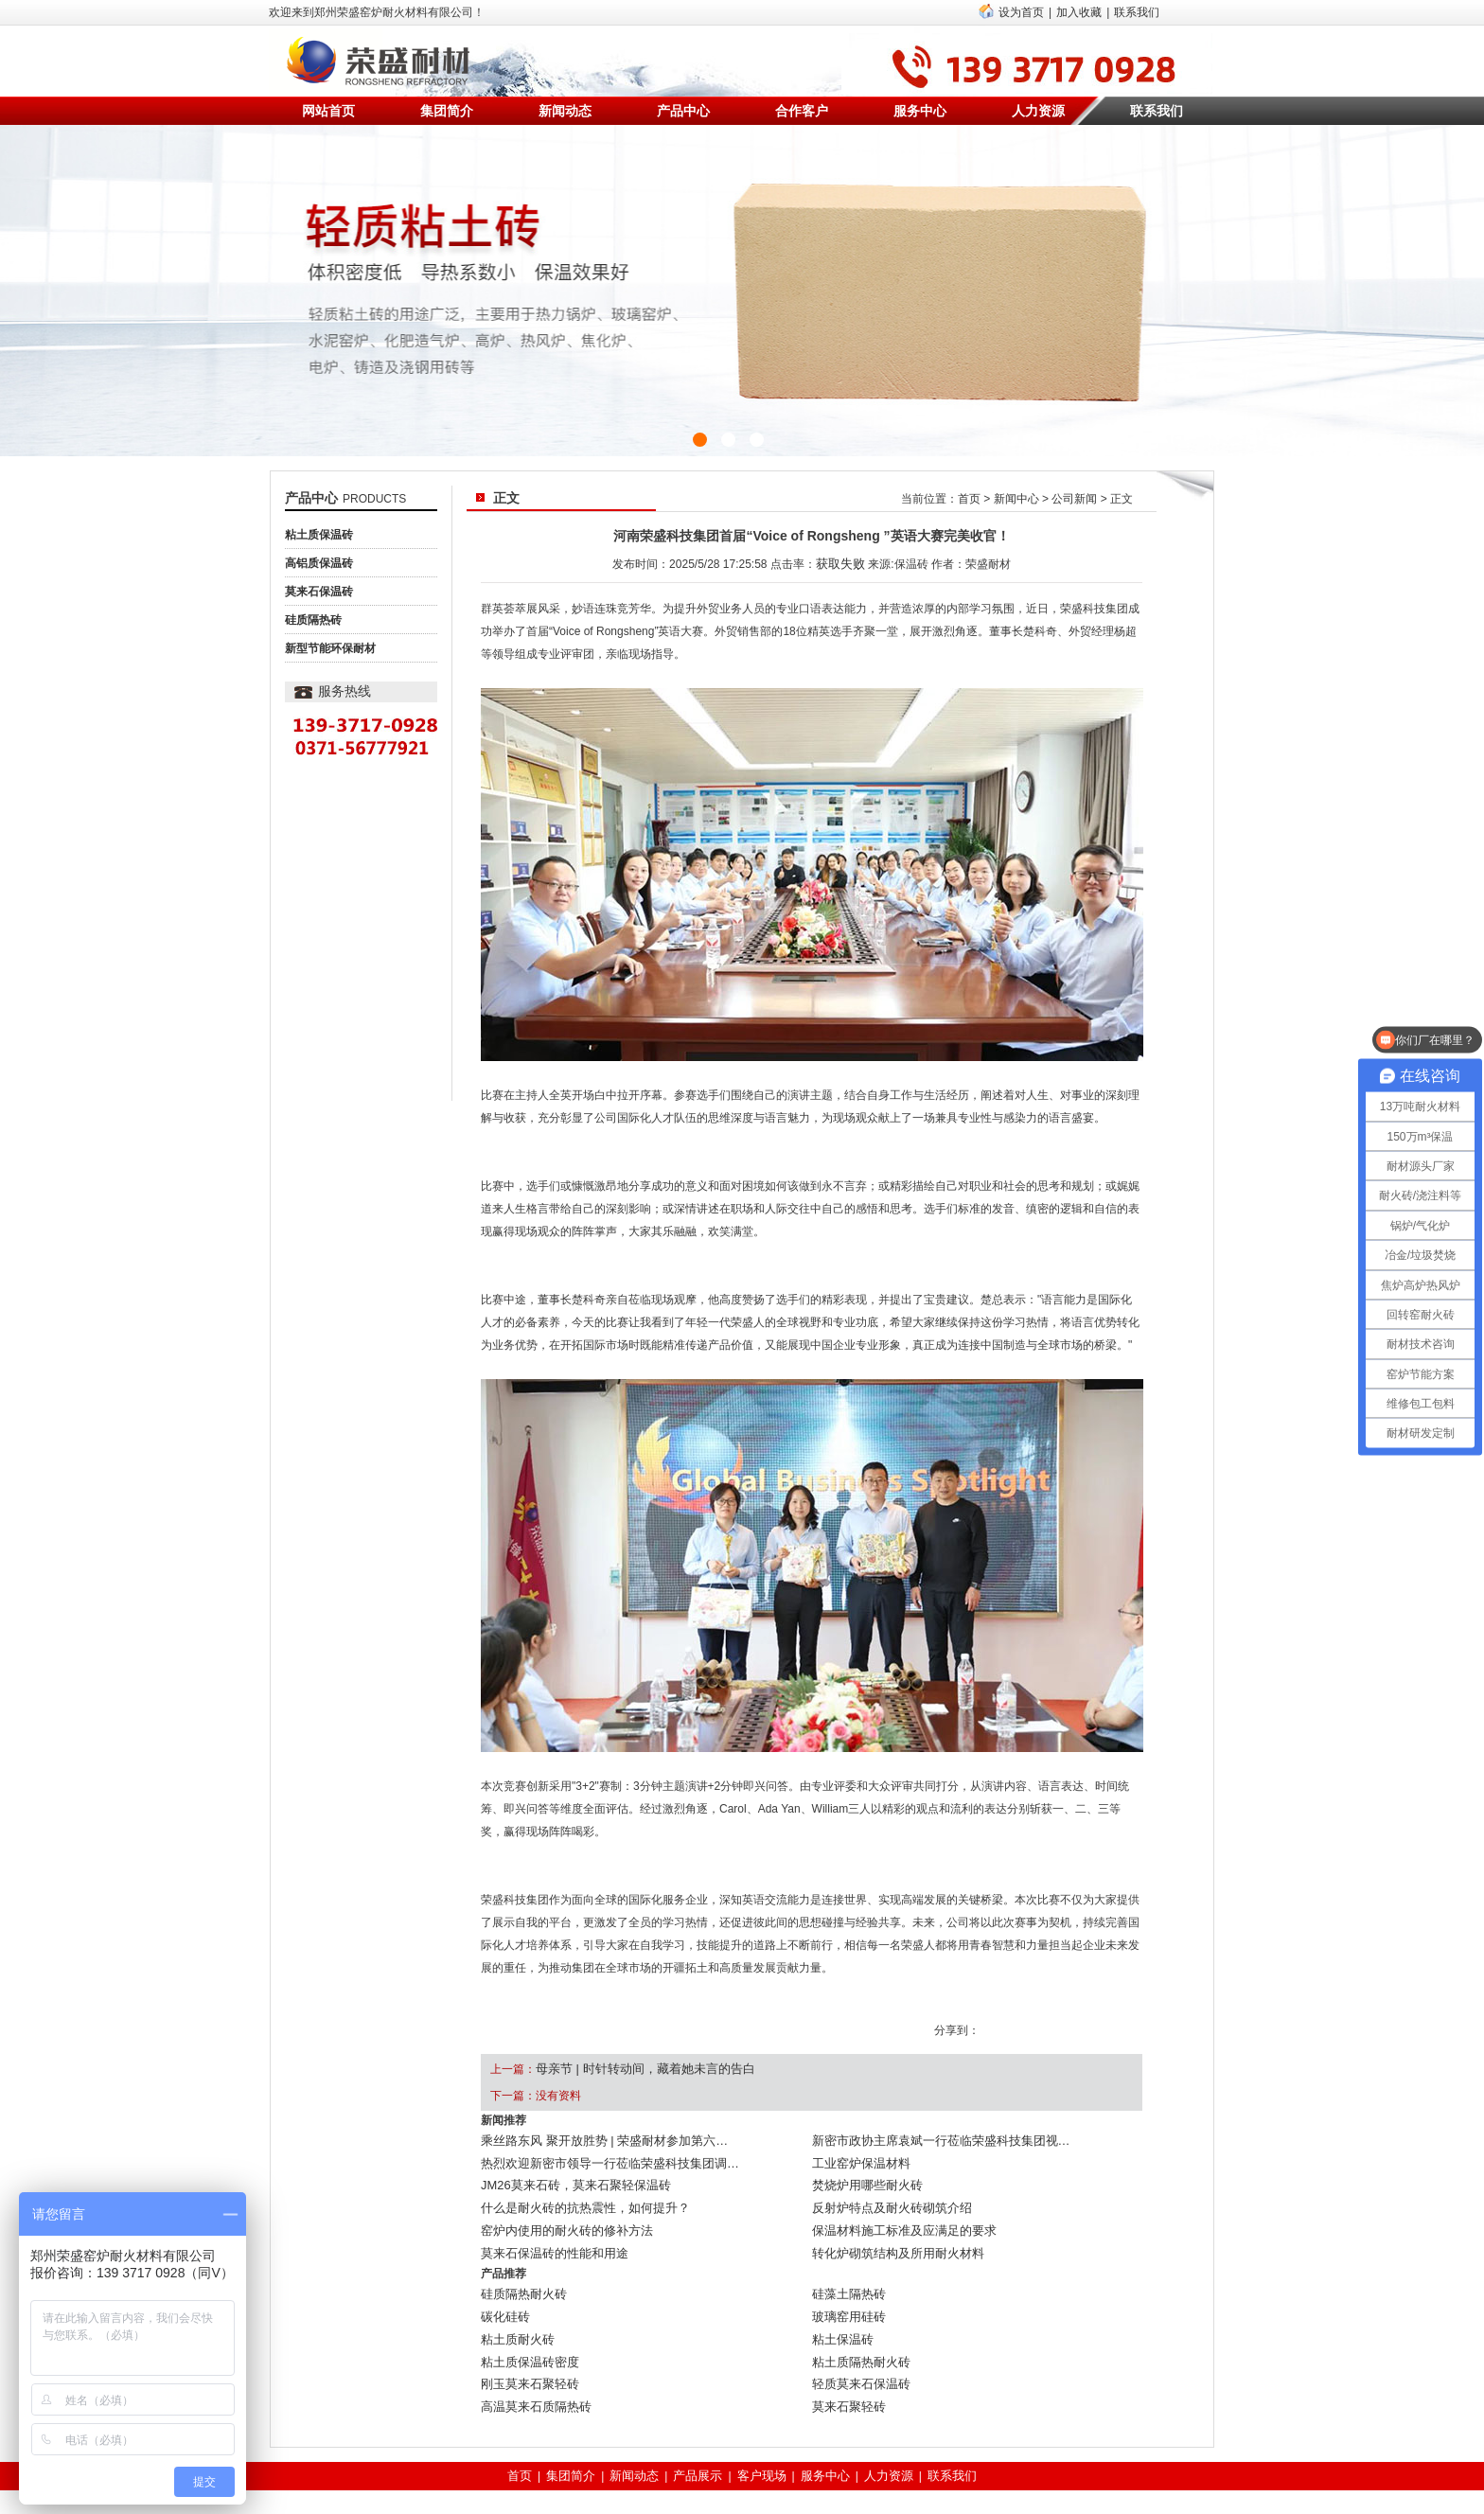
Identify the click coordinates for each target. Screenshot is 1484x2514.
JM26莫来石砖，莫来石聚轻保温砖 (568, 2177)
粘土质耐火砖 (515, 2309)
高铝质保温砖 (319, 563)
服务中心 (919, 110)
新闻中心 (1016, 498)
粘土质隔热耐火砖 (857, 2328)
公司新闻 (1074, 498)
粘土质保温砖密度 (526, 2328)
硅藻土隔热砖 (846, 2271)
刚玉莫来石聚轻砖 (526, 2347)
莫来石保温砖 (319, 591)
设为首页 (1021, 12)
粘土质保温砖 (319, 534)
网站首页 (328, 110)
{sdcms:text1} (742, 290)
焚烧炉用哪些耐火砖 (863, 2177)
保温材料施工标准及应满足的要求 (897, 2215)
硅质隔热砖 (313, 620)
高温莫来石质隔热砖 (532, 2366)
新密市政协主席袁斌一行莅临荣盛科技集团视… (931, 2139)
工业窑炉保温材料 (857, 2158)
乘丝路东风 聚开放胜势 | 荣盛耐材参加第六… (595, 2139)
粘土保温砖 (840, 2309)
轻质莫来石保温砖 (857, 2347)
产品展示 (700, 2433)
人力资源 (1038, 110)
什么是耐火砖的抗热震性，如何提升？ (577, 2196)
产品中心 (683, 110)
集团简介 (446, 110)
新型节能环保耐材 (330, 648)
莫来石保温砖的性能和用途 (549, 2233)
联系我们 (1136, 12)
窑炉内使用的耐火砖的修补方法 (560, 2215)
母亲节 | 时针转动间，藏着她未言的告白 (637, 2068)
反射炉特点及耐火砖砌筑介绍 (886, 2196)
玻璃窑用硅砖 (846, 2290)
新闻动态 (565, 110)
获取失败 (840, 562)
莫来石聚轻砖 (846, 2366)
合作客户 (801, 110)
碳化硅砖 (503, 2290)
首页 (969, 498)
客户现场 (761, 2433)
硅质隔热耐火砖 (520, 2271)
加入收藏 (1079, 12)
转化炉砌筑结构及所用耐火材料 (891, 2233)
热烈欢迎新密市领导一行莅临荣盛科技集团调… (600, 2158)
